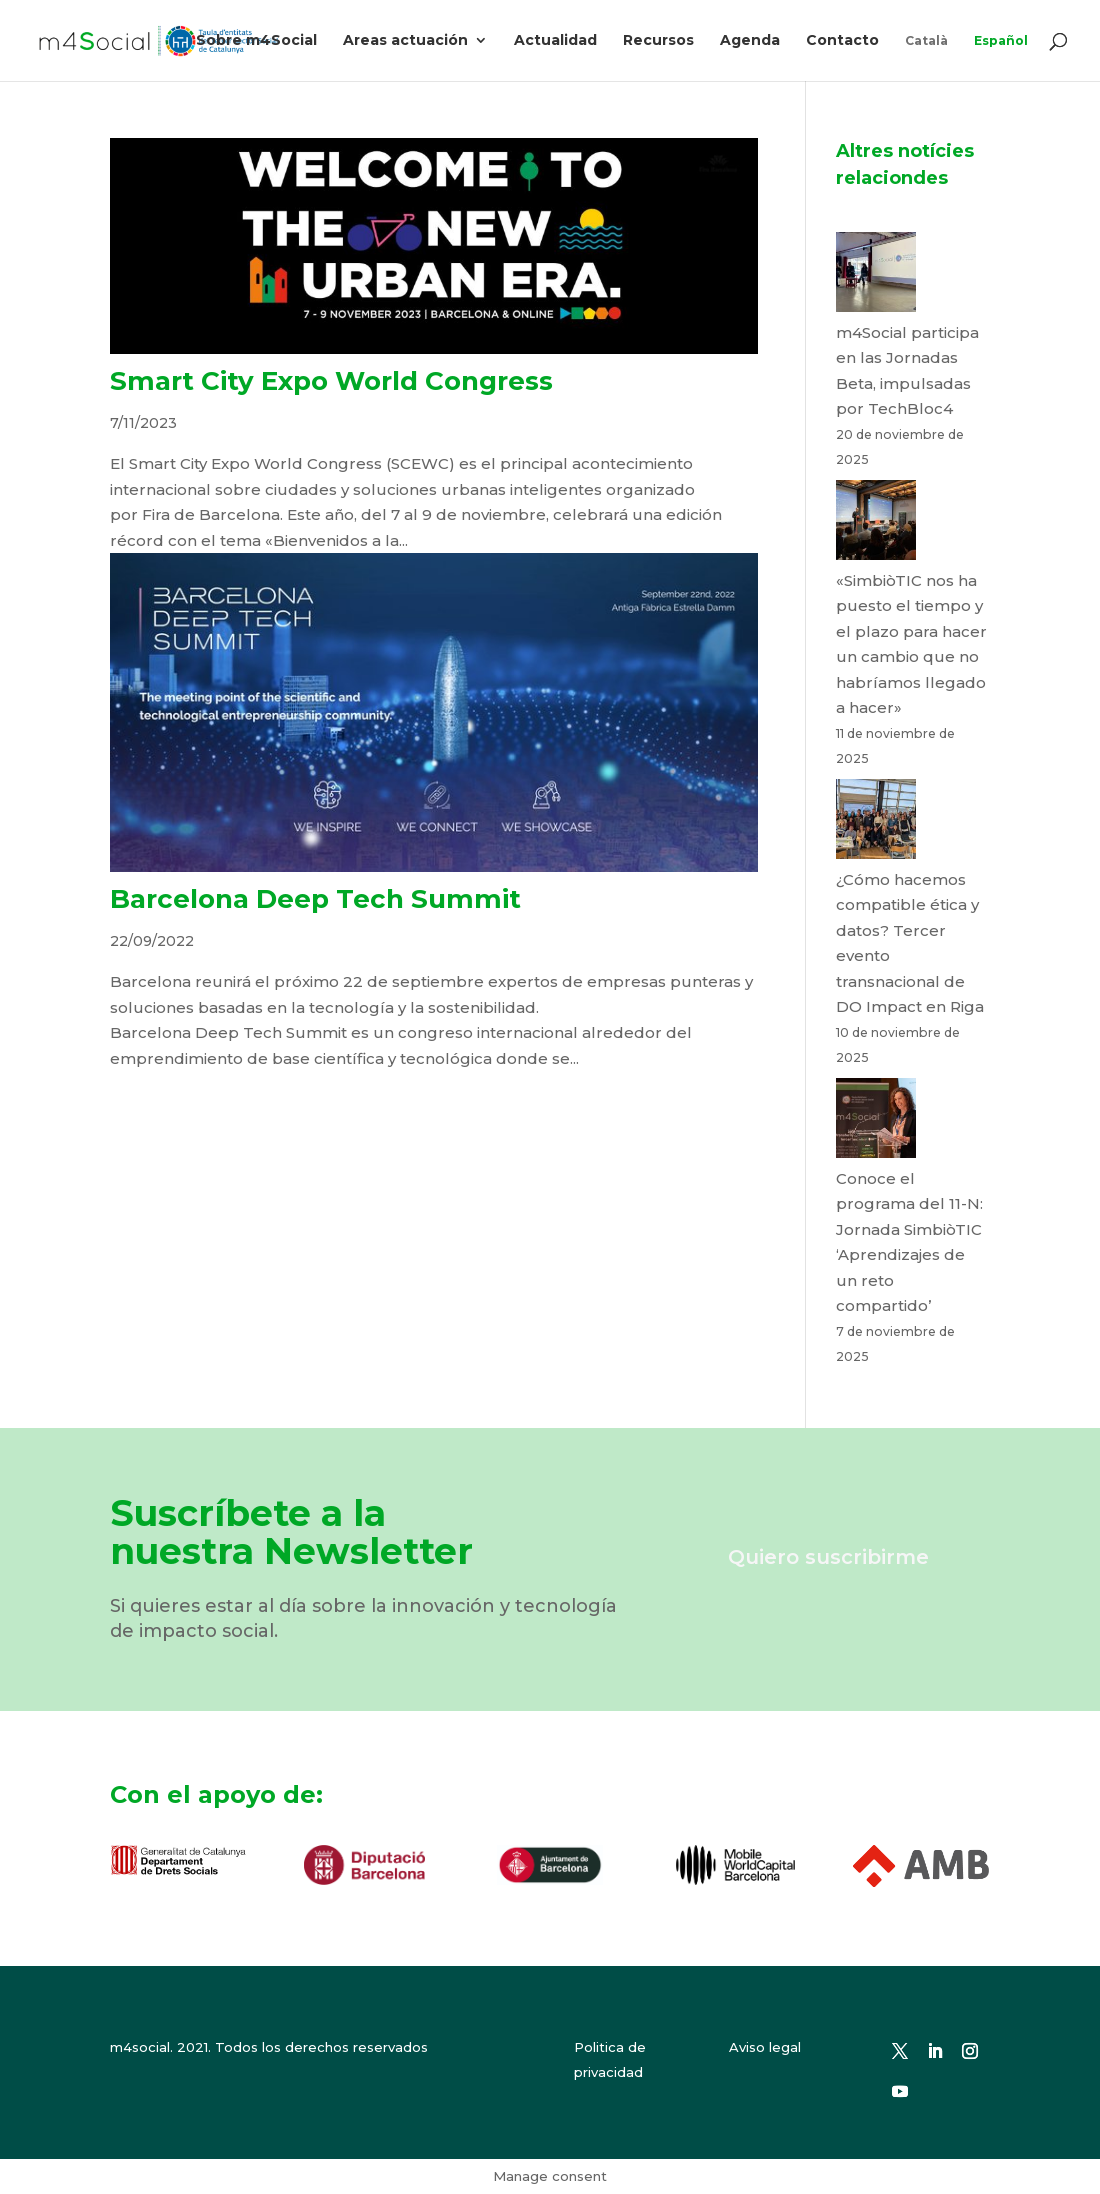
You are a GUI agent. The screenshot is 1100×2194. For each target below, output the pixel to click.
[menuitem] (926, 57)
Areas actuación (405, 41)
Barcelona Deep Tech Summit (315, 899)
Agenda (750, 41)
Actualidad (555, 41)
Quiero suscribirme (828, 1557)
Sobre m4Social (256, 41)
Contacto (842, 41)
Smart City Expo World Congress (331, 381)
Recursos (658, 41)
